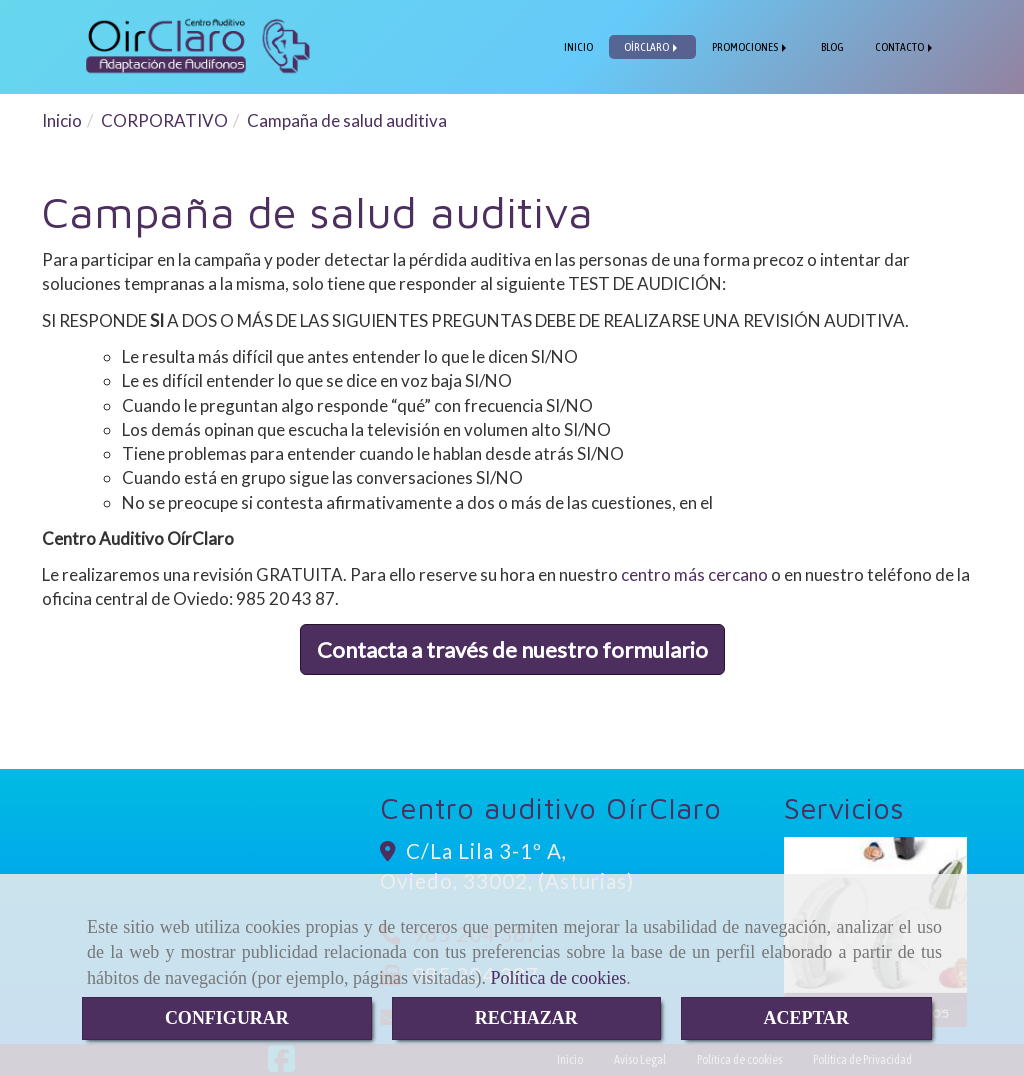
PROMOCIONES (751, 46)
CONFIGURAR (227, 1018)
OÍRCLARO (652, 46)
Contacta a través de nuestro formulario (512, 649)
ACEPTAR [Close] (806, 1018)
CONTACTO (905, 46)
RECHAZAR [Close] (526, 1018)
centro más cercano (694, 574)
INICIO (578, 46)
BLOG (832, 46)
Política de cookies (558, 978)
